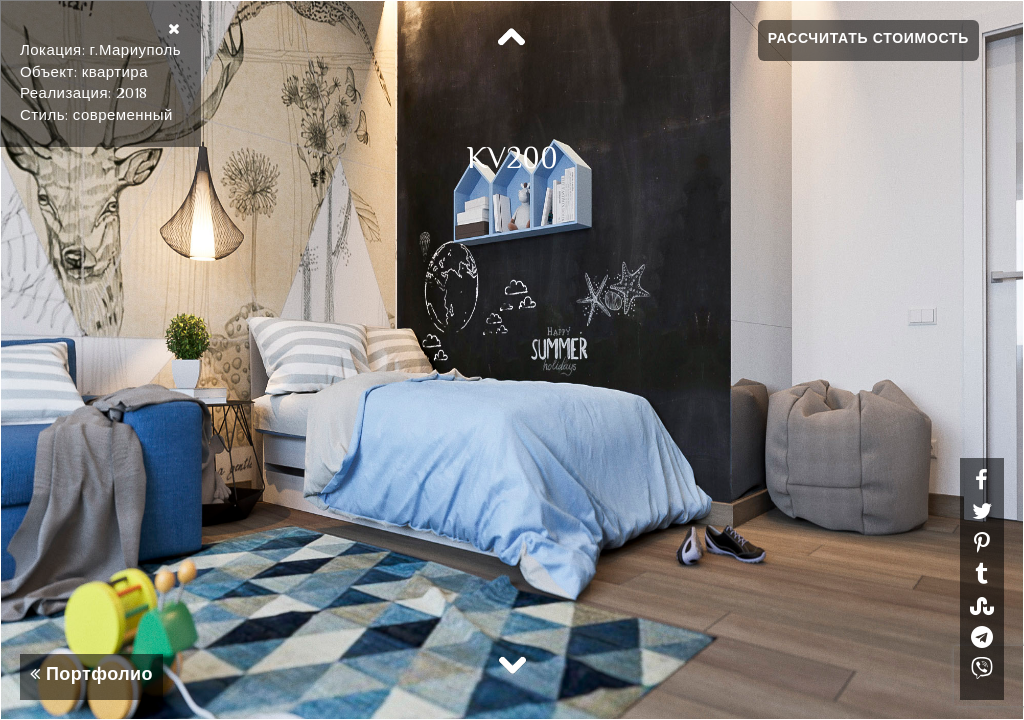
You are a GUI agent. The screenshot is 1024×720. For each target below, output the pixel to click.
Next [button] (512, 664)
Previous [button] (512, 38)
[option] (512, 360)
